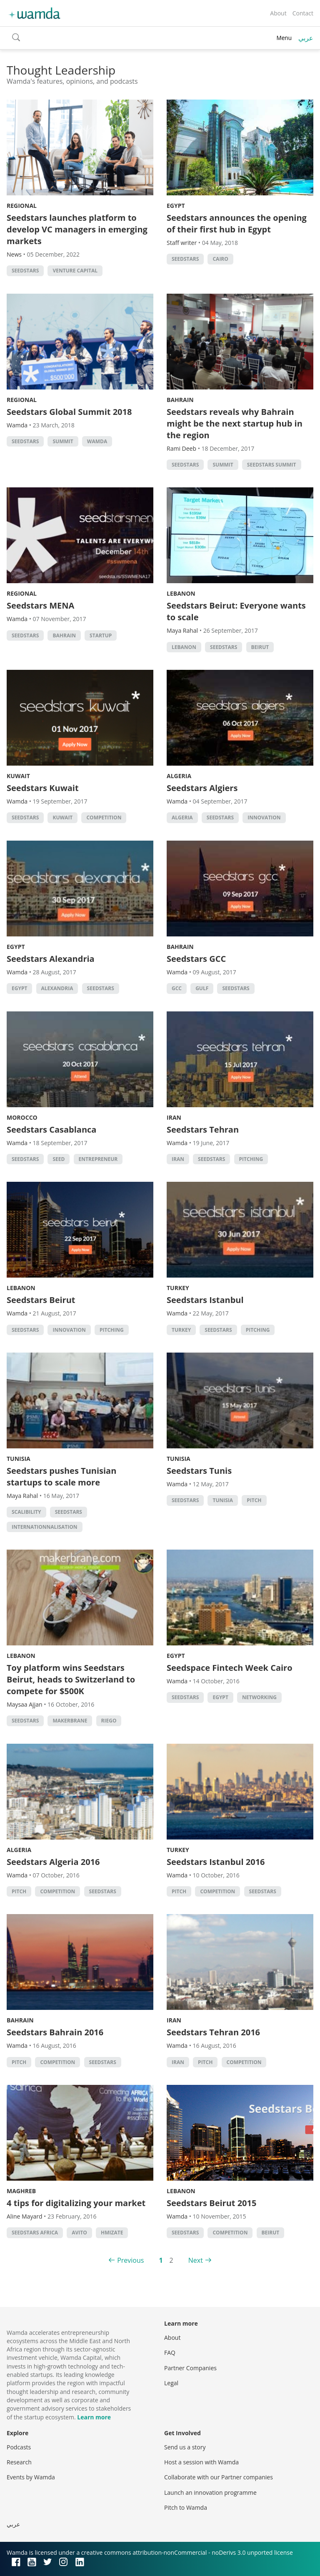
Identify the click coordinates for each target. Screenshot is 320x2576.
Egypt (176, 206)
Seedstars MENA (40, 605)
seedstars (25, 270)
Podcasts (19, 2447)
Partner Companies (190, 2368)
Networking (259, 1697)
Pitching (251, 1159)
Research (19, 2462)
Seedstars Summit (271, 464)
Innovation (264, 817)
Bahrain (180, 400)
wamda (97, 441)
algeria (182, 817)
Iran (174, 1117)
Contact (302, 13)
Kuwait (18, 776)
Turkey (178, 1288)
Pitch (254, 1500)
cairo (220, 258)
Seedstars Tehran (203, 1129)
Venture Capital (75, 270)
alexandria (57, 988)
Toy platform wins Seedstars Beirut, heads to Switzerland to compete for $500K (71, 1679)
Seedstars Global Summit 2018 (69, 411)
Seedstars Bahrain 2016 (55, 2032)
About (278, 13)
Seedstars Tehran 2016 (213, 2032)
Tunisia (18, 1459)
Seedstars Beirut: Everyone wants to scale (236, 611)
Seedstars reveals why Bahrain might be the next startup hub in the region (234, 423)
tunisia (222, 1500)
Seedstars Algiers (202, 788)
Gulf (201, 988)
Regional (22, 206)
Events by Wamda (31, 2477)
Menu (284, 38)
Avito (79, 2232)
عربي (305, 38)
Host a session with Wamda (201, 2462)
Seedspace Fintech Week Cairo (229, 1667)
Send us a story (184, 2447)
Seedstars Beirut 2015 (211, 2203)
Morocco (22, 1117)
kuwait (62, 817)
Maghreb (21, 2191)
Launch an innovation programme (210, 2492)
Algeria (179, 776)
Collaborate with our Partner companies (218, 2477)
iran (178, 1159)
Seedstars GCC (196, 958)
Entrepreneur (98, 1159)
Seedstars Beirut (41, 1299)
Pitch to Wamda (185, 2507)
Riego (109, 1720)
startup (101, 635)
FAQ (169, 2352)
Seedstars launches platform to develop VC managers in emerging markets (77, 229)
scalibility (26, 1511)
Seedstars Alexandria (51, 958)
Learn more (94, 2417)
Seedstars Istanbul (205, 1299)
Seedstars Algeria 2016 (53, 1861)
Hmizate (112, 2232)
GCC (177, 988)
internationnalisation (45, 1526)
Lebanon (181, 593)
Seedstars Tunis (199, 1470)
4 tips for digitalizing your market (76, 2203)
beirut (260, 647)
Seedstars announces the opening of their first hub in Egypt (237, 223)
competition (103, 817)
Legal (171, 2383)
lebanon (184, 647)
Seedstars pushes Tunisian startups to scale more (61, 1476)
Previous (130, 2260)
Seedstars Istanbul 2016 (216, 1861)
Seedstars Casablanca (51, 1129)
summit (62, 441)
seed (58, 1159)
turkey (181, 1329)
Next (195, 2260)
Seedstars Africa (35, 2232)
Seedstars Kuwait (43, 788)
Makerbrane (69, 1720)
